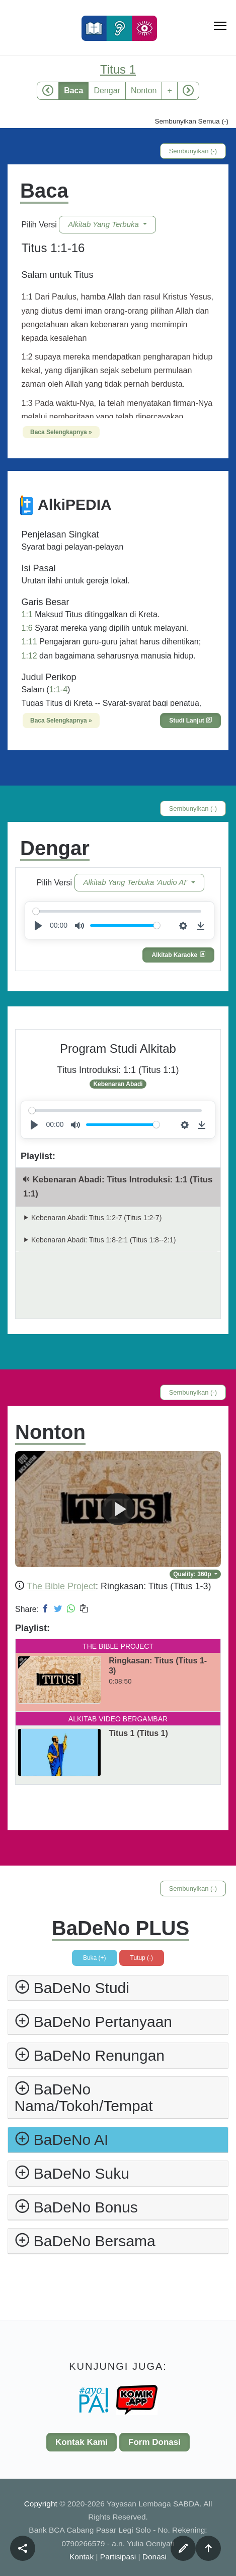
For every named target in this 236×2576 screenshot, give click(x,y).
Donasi (154, 2556)
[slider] (117, 911)
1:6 (27, 628)
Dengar (107, 90)
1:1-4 (58, 689)
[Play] (38, 926)
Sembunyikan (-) (193, 151)
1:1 (27, 614)
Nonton (144, 90)
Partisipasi (118, 2556)
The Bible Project (61, 1586)
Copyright (42, 2503)
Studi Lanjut (190, 720)
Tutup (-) (141, 1957)
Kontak (81, 2556)
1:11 (29, 641)
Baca (73, 90)
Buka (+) (94, 1957)
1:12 (29, 655)
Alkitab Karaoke (178, 954)
